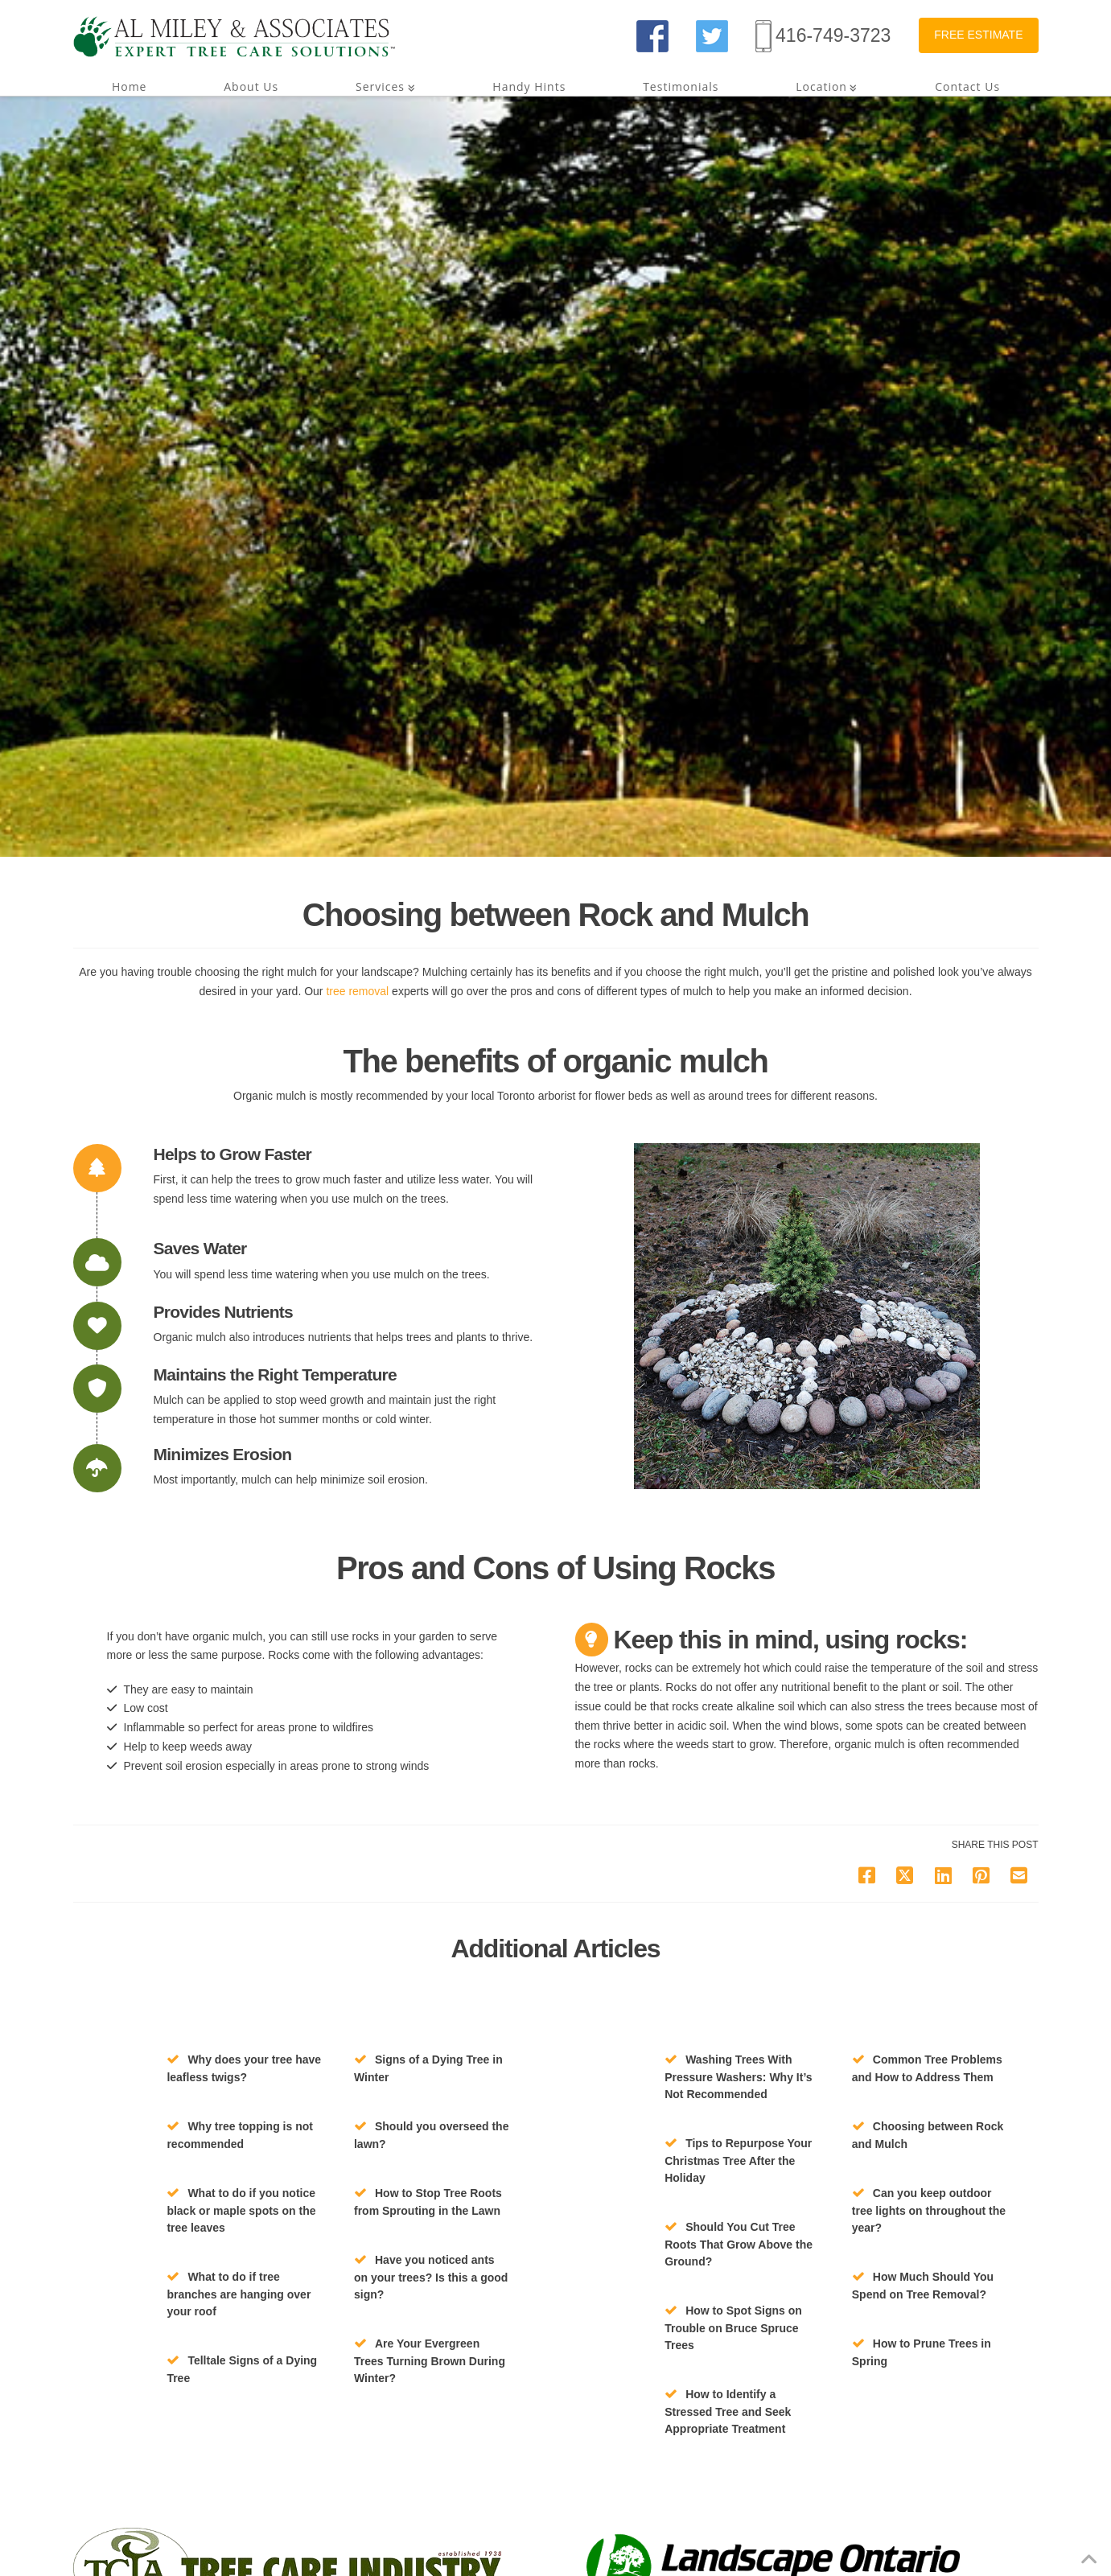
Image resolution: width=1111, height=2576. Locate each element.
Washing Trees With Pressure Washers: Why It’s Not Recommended (738, 2077)
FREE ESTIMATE (978, 34)
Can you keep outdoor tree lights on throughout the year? (929, 2210)
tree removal (359, 991)
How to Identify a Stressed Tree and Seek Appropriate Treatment (728, 2411)
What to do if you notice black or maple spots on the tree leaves (241, 2210)
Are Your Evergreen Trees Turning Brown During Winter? (429, 2361)
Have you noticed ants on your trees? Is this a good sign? (431, 2277)
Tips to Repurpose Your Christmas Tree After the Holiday (738, 2160)
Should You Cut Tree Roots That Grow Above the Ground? (739, 2244)
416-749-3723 (833, 35)
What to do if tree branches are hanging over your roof (239, 2294)
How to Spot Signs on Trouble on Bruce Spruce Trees (733, 2328)
